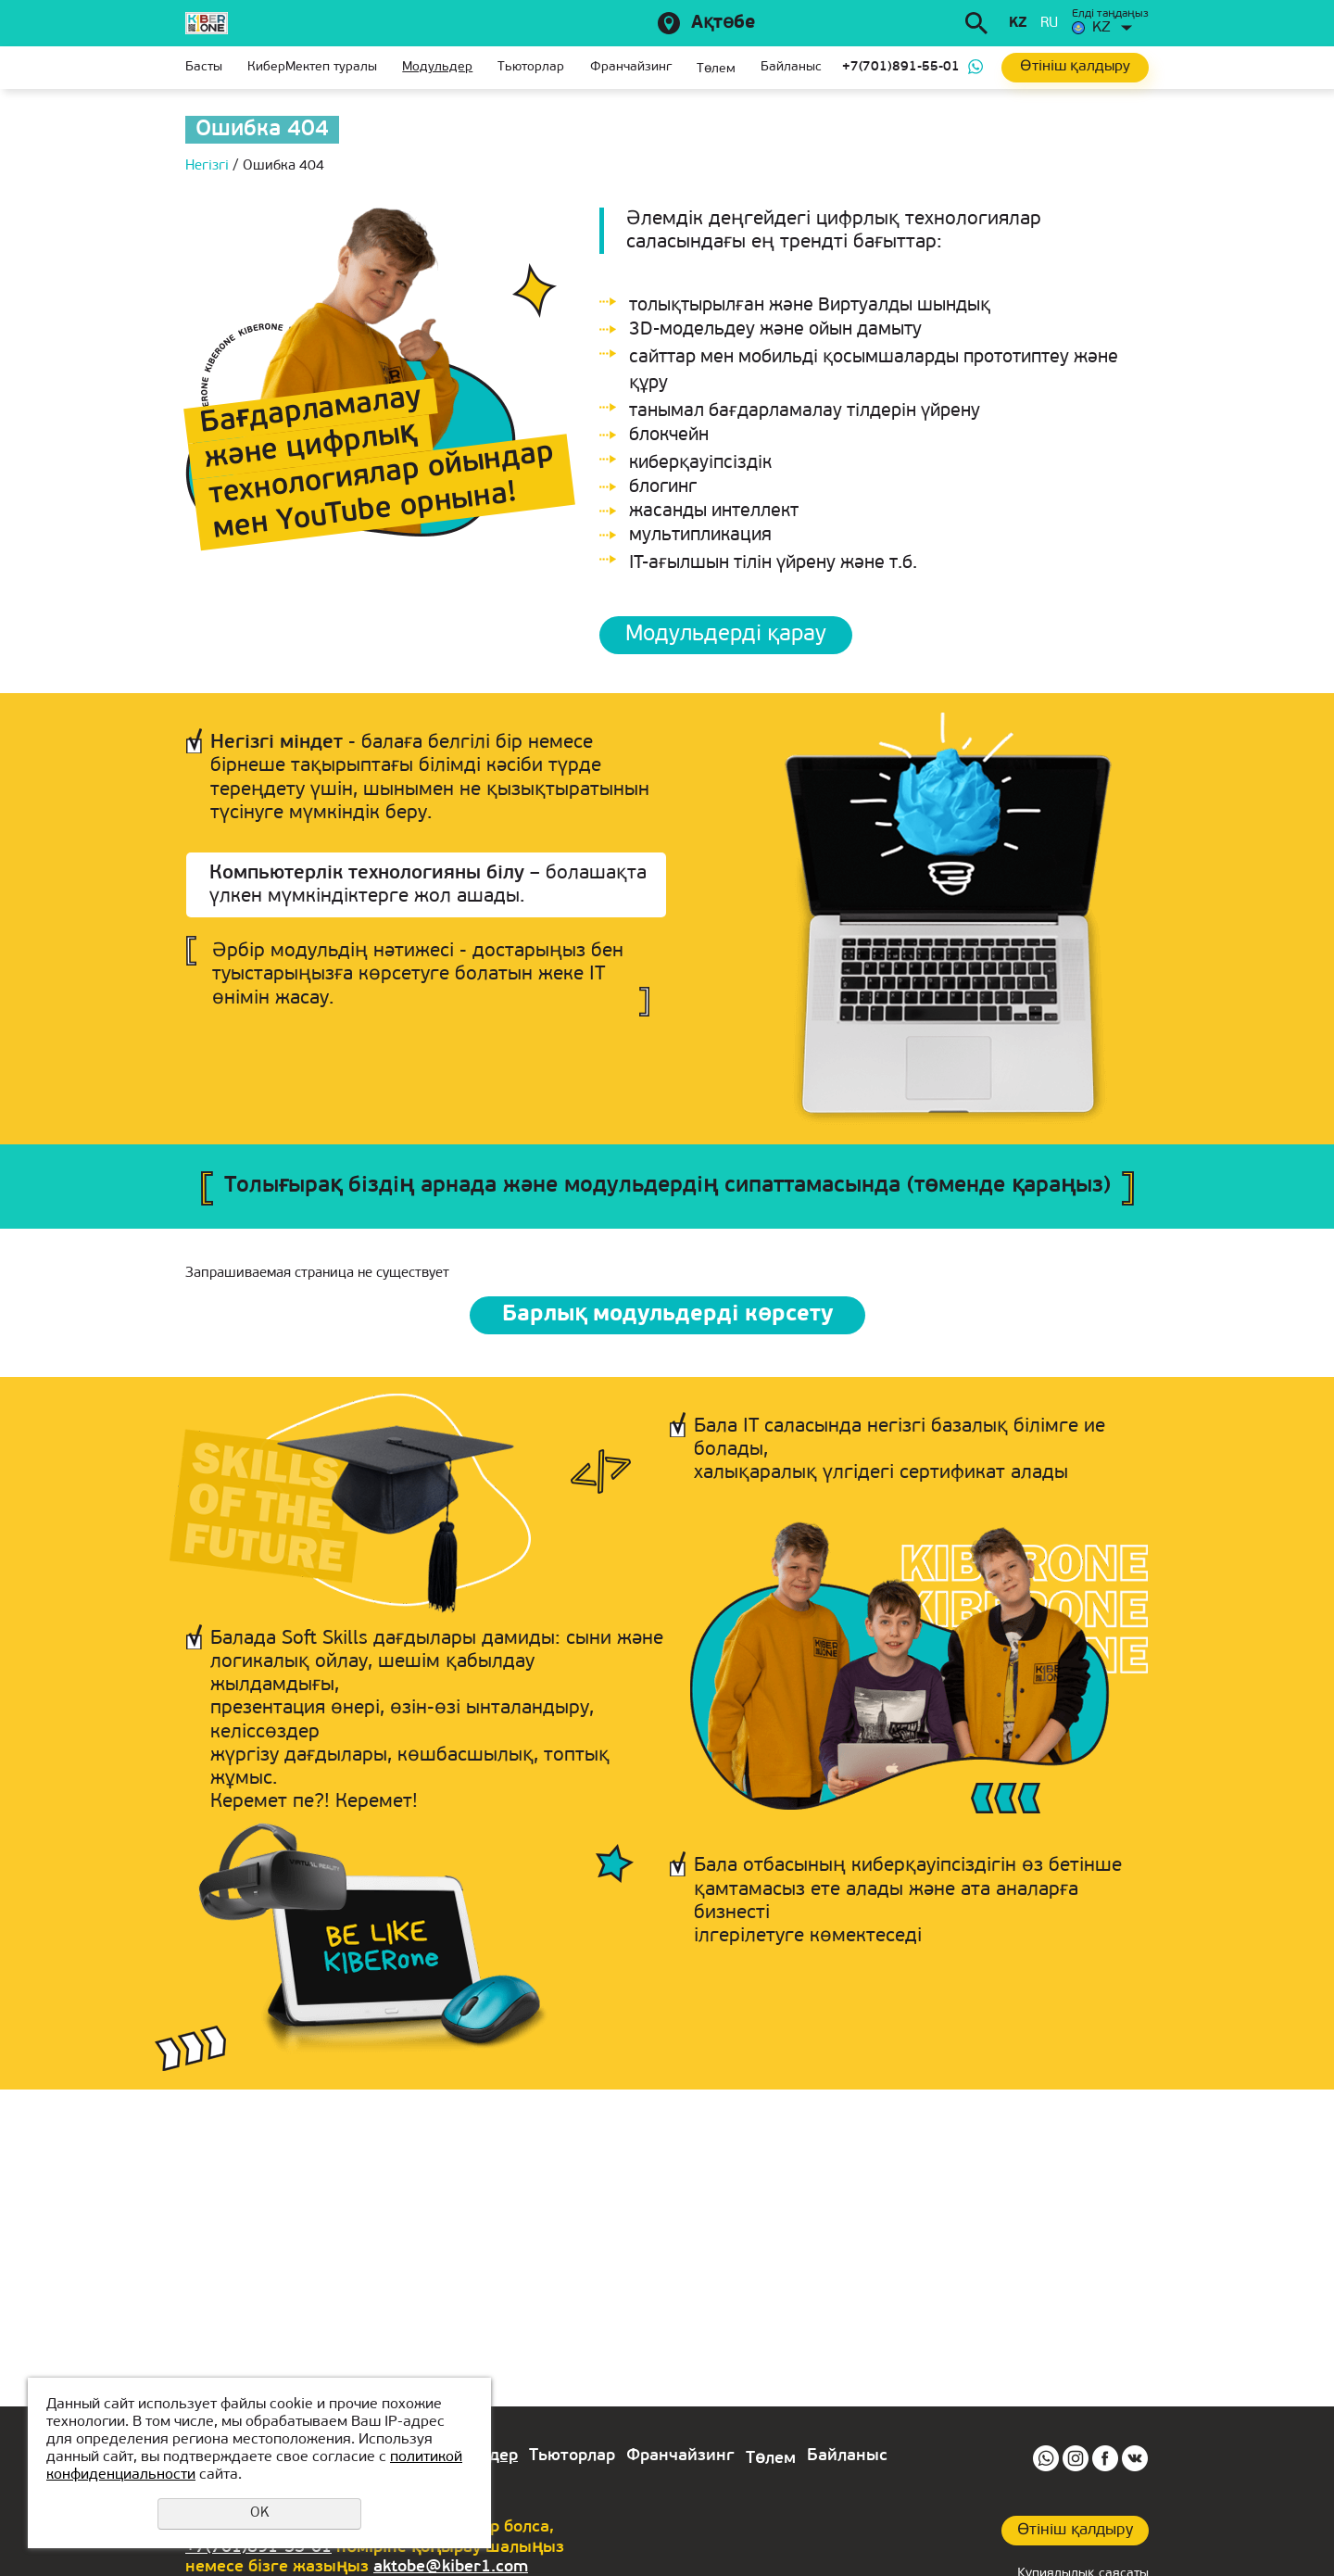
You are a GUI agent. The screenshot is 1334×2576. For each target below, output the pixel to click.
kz (1017, 24)
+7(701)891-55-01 (901, 67)
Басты (203, 67)
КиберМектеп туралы (312, 67)
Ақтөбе (723, 23)
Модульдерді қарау (725, 635)
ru (1049, 24)
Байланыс (791, 67)
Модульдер (437, 67)
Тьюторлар (530, 67)
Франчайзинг (631, 67)
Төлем (716, 69)
